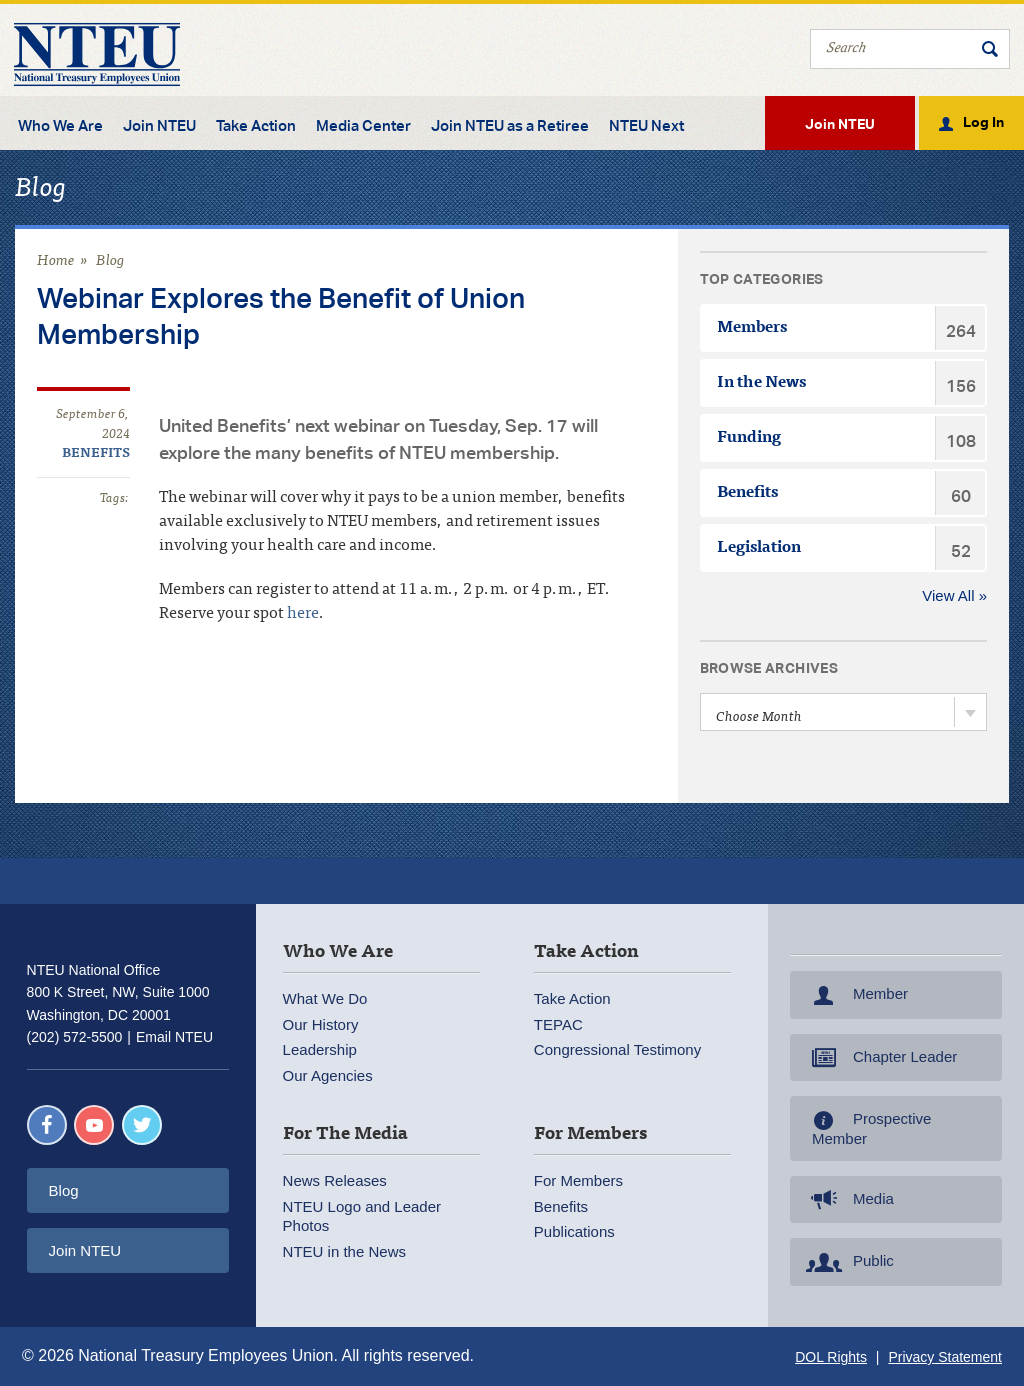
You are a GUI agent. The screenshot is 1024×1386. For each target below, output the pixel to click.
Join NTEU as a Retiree (510, 125)
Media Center (363, 125)
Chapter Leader (879, 1058)
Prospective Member (866, 1128)
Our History (321, 1024)
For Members (578, 1180)
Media (848, 1200)
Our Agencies (328, 1075)
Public (848, 1262)
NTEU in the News (344, 1251)
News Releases (335, 1180)
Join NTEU (159, 125)
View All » (954, 595)
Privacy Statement (945, 1357)
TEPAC (558, 1024)
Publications (574, 1231)
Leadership (320, 1049)
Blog (110, 261)
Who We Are (60, 125)
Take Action (256, 125)
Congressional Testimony (617, 1049)
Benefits (96, 454)
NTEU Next (646, 125)
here (303, 614)
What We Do (325, 998)
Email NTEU (174, 1037)
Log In (983, 121)
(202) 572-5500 (75, 1037)
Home (56, 261)
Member (855, 995)
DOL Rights (831, 1357)
